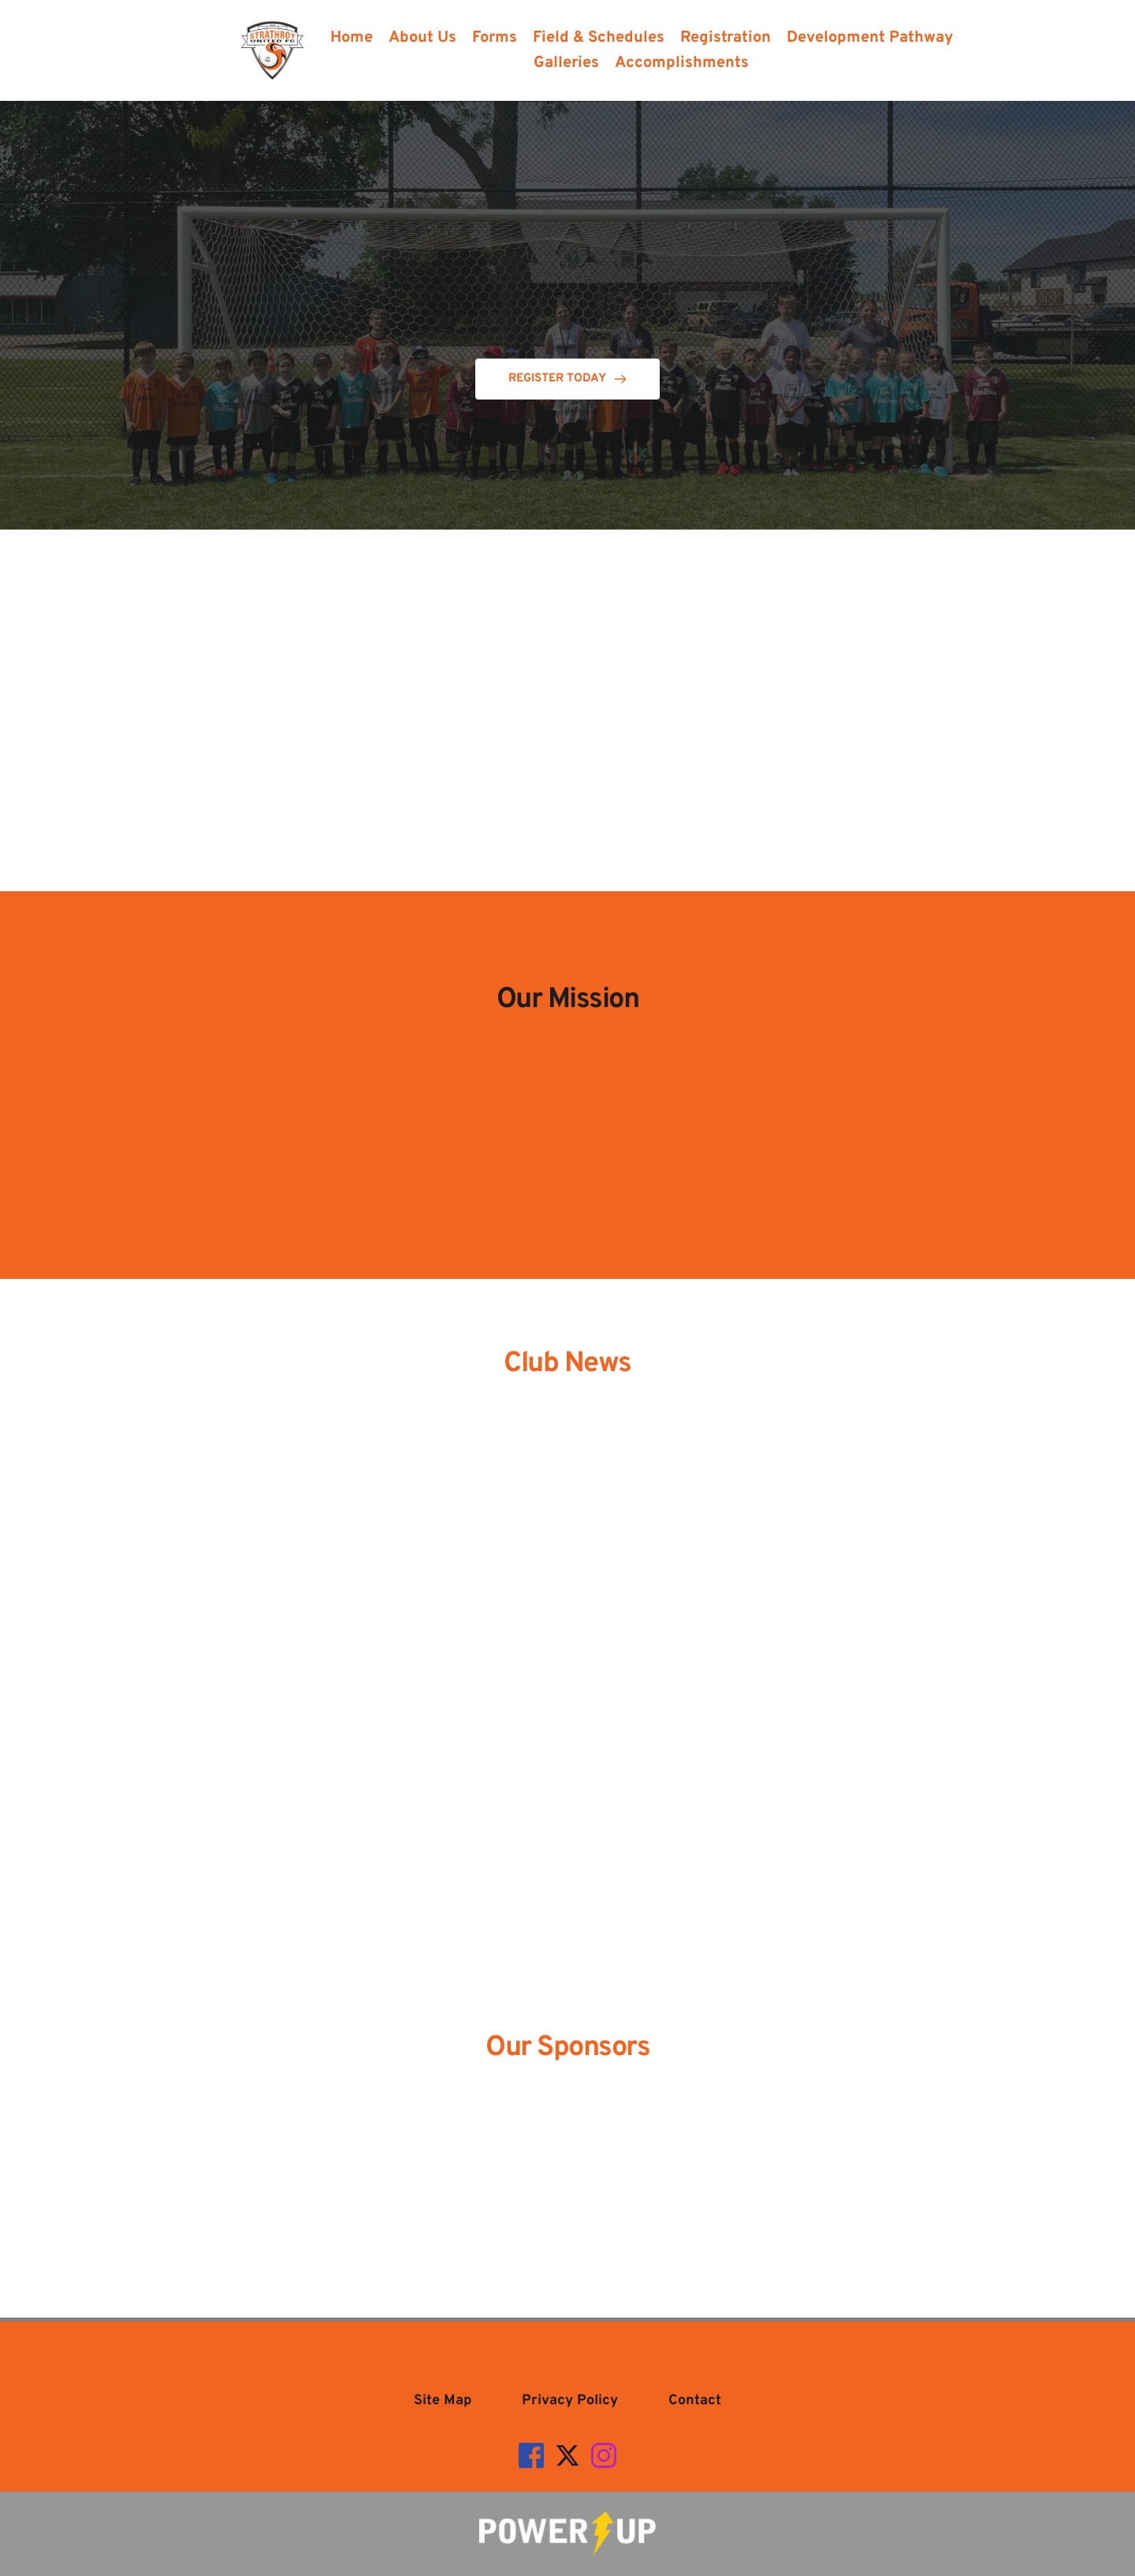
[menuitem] (351, 37)
